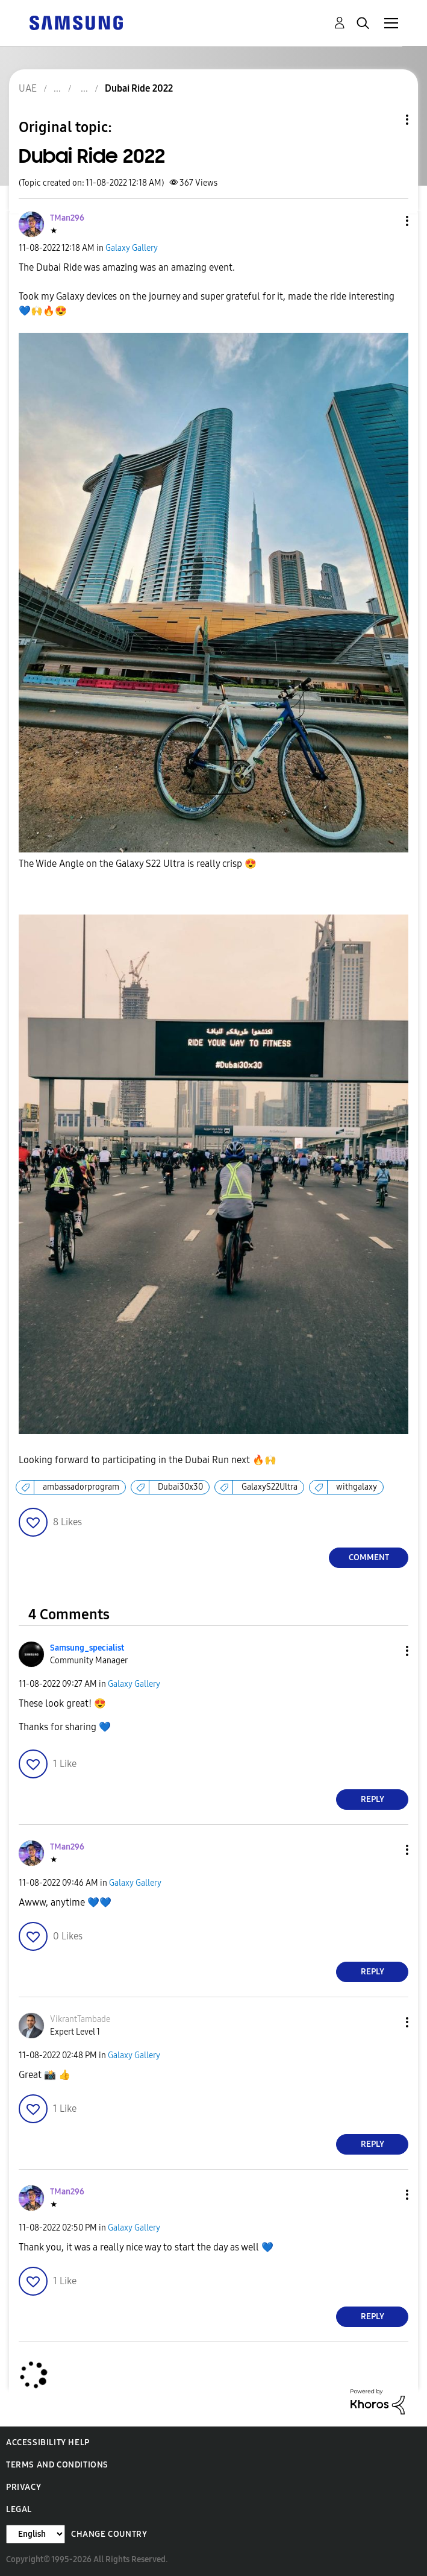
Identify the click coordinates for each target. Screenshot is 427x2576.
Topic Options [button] (386, 119)
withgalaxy (356, 1487)
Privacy (23, 2487)
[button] (387, 221)
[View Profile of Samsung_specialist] (87, 1648)
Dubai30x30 (180, 1487)
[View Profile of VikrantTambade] (80, 2019)
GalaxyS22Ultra (270, 1487)
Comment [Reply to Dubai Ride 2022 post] (369, 1557)
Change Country (109, 2534)
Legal (19, 2509)
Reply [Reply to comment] (372, 1799)
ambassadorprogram (81, 1487)
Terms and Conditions (57, 2465)
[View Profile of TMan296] (67, 218)
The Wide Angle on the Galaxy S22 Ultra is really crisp (138, 864)
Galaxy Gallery (131, 248)
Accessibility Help (48, 2442)
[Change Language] (35, 2534)
